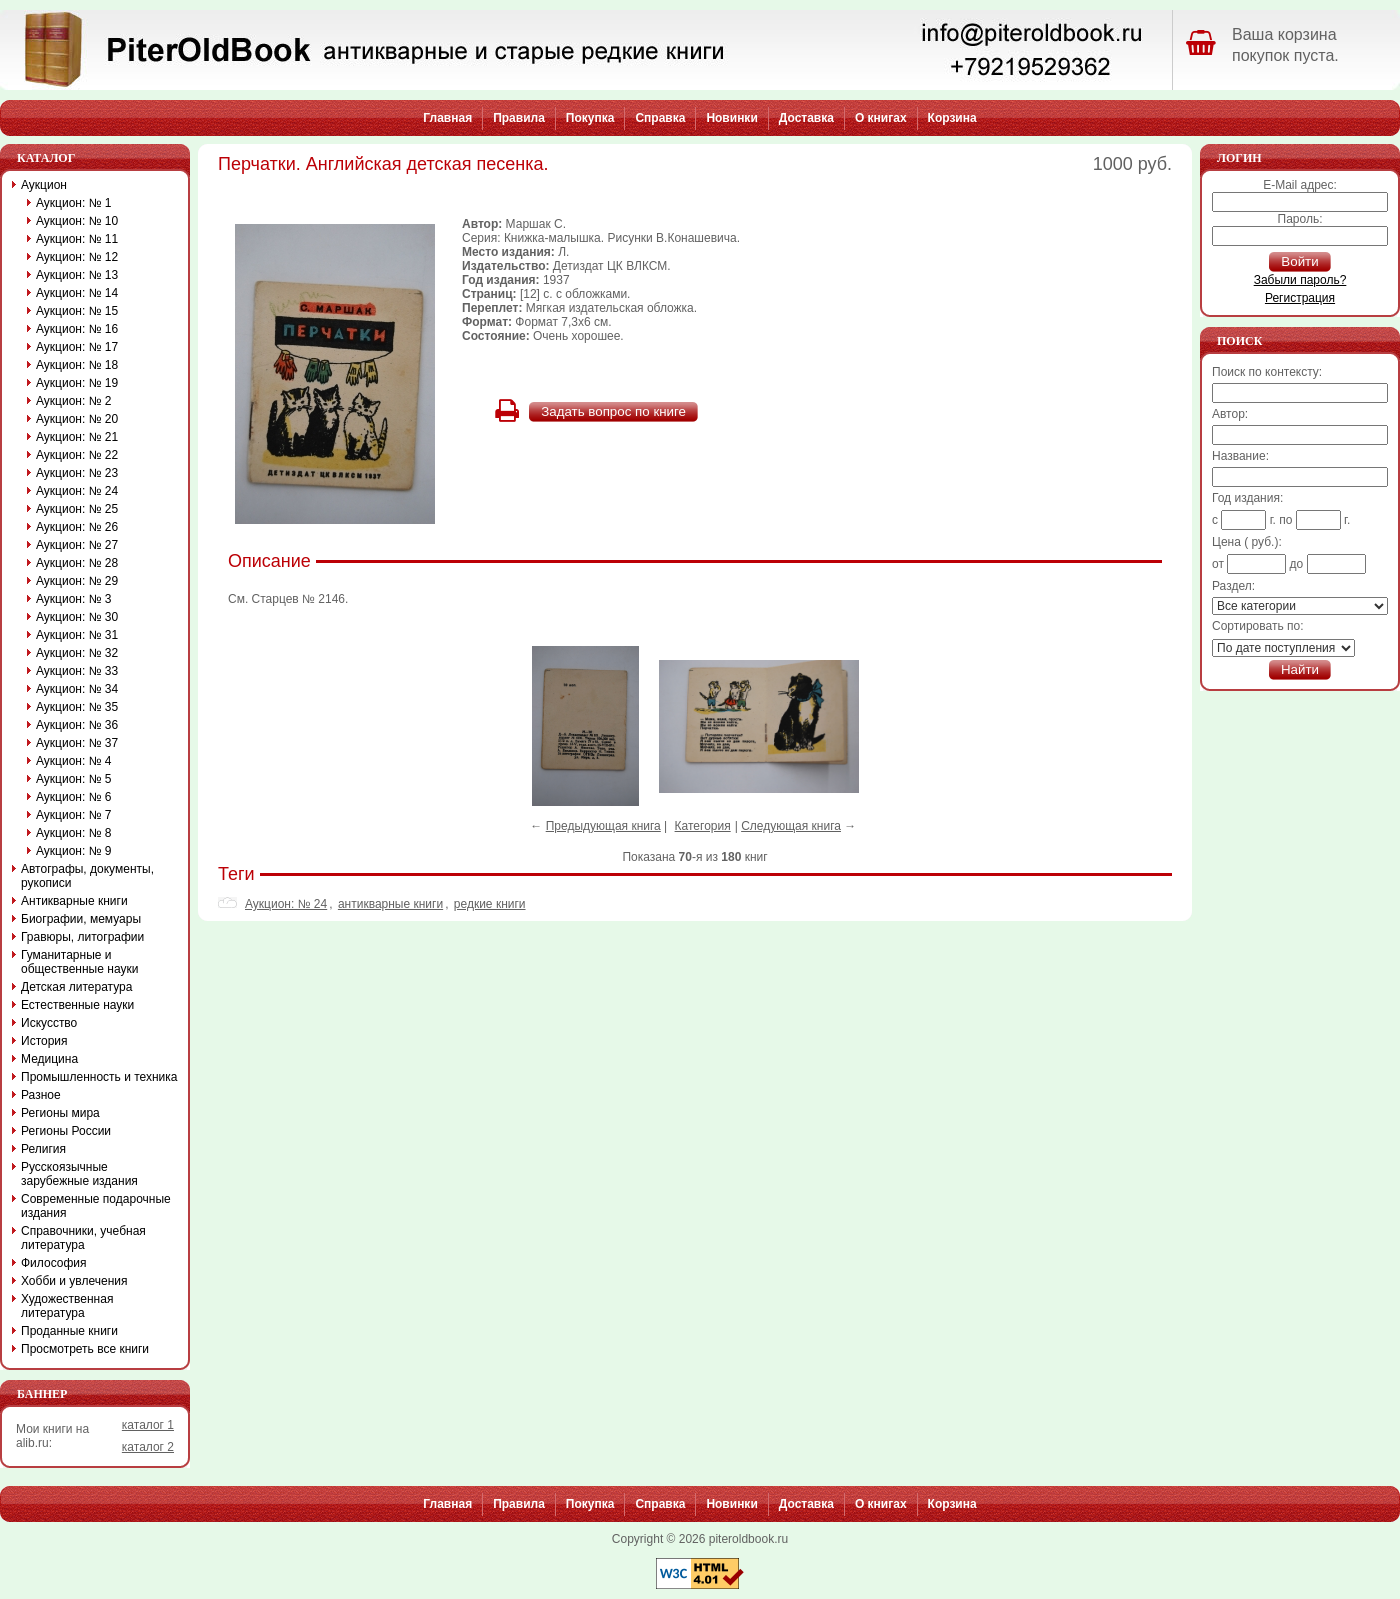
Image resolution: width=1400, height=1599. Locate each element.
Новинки (731, 118)
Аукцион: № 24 (286, 904)
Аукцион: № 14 (77, 293)
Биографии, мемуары (81, 919)
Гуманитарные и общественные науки (79, 962)
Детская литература (76, 987)
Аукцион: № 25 (77, 509)
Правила (519, 118)
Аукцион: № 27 (77, 545)
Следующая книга (791, 826)
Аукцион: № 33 (77, 671)
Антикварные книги (74, 901)
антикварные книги (390, 904)
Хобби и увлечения (74, 1281)
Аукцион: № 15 (77, 311)
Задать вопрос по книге (613, 411)
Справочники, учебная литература (83, 1238)
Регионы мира (60, 1113)
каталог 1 (148, 1425)
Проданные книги (69, 1331)
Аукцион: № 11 (77, 239)
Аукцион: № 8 (74, 833)
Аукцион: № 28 (77, 563)
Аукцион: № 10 (77, 221)
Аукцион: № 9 (74, 851)
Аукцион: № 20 (77, 419)
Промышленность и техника (99, 1077)
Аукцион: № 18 (77, 365)
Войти (1299, 261)
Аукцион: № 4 (74, 761)
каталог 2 (148, 1447)
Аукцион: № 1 (74, 203)
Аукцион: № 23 (77, 473)
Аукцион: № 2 (74, 401)
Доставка (806, 118)
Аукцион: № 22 (77, 455)
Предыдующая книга (603, 826)
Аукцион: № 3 (74, 599)
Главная (447, 118)
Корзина (952, 118)
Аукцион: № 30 (77, 617)
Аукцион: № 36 (77, 725)
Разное (41, 1095)
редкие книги (490, 904)
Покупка (590, 118)
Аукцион (44, 185)
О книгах (881, 118)
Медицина (49, 1059)
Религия (43, 1149)
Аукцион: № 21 (77, 437)
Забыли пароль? (1300, 280)
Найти (1300, 669)
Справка (660, 118)
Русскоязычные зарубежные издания (79, 1174)
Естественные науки (77, 1005)
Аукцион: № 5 (74, 779)
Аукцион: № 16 (77, 329)
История (44, 1041)
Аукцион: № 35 (77, 707)
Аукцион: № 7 (74, 815)
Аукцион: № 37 (77, 743)
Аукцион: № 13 (77, 275)
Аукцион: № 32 (77, 653)
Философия (54, 1263)
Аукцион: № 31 (77, 635)
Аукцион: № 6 (74, 797)
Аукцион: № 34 (77, 689)
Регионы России (66, 1131)
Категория (703, 826)
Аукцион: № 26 (77, 527)
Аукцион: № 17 (77, 347)
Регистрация (1300, 298)
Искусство (49, 1023)
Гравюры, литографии (82, 937)
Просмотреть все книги (85, 1349)
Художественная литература (67, 1306)
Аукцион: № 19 (77, 383)
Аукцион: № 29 (77, 581)
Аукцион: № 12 (77, 257)
